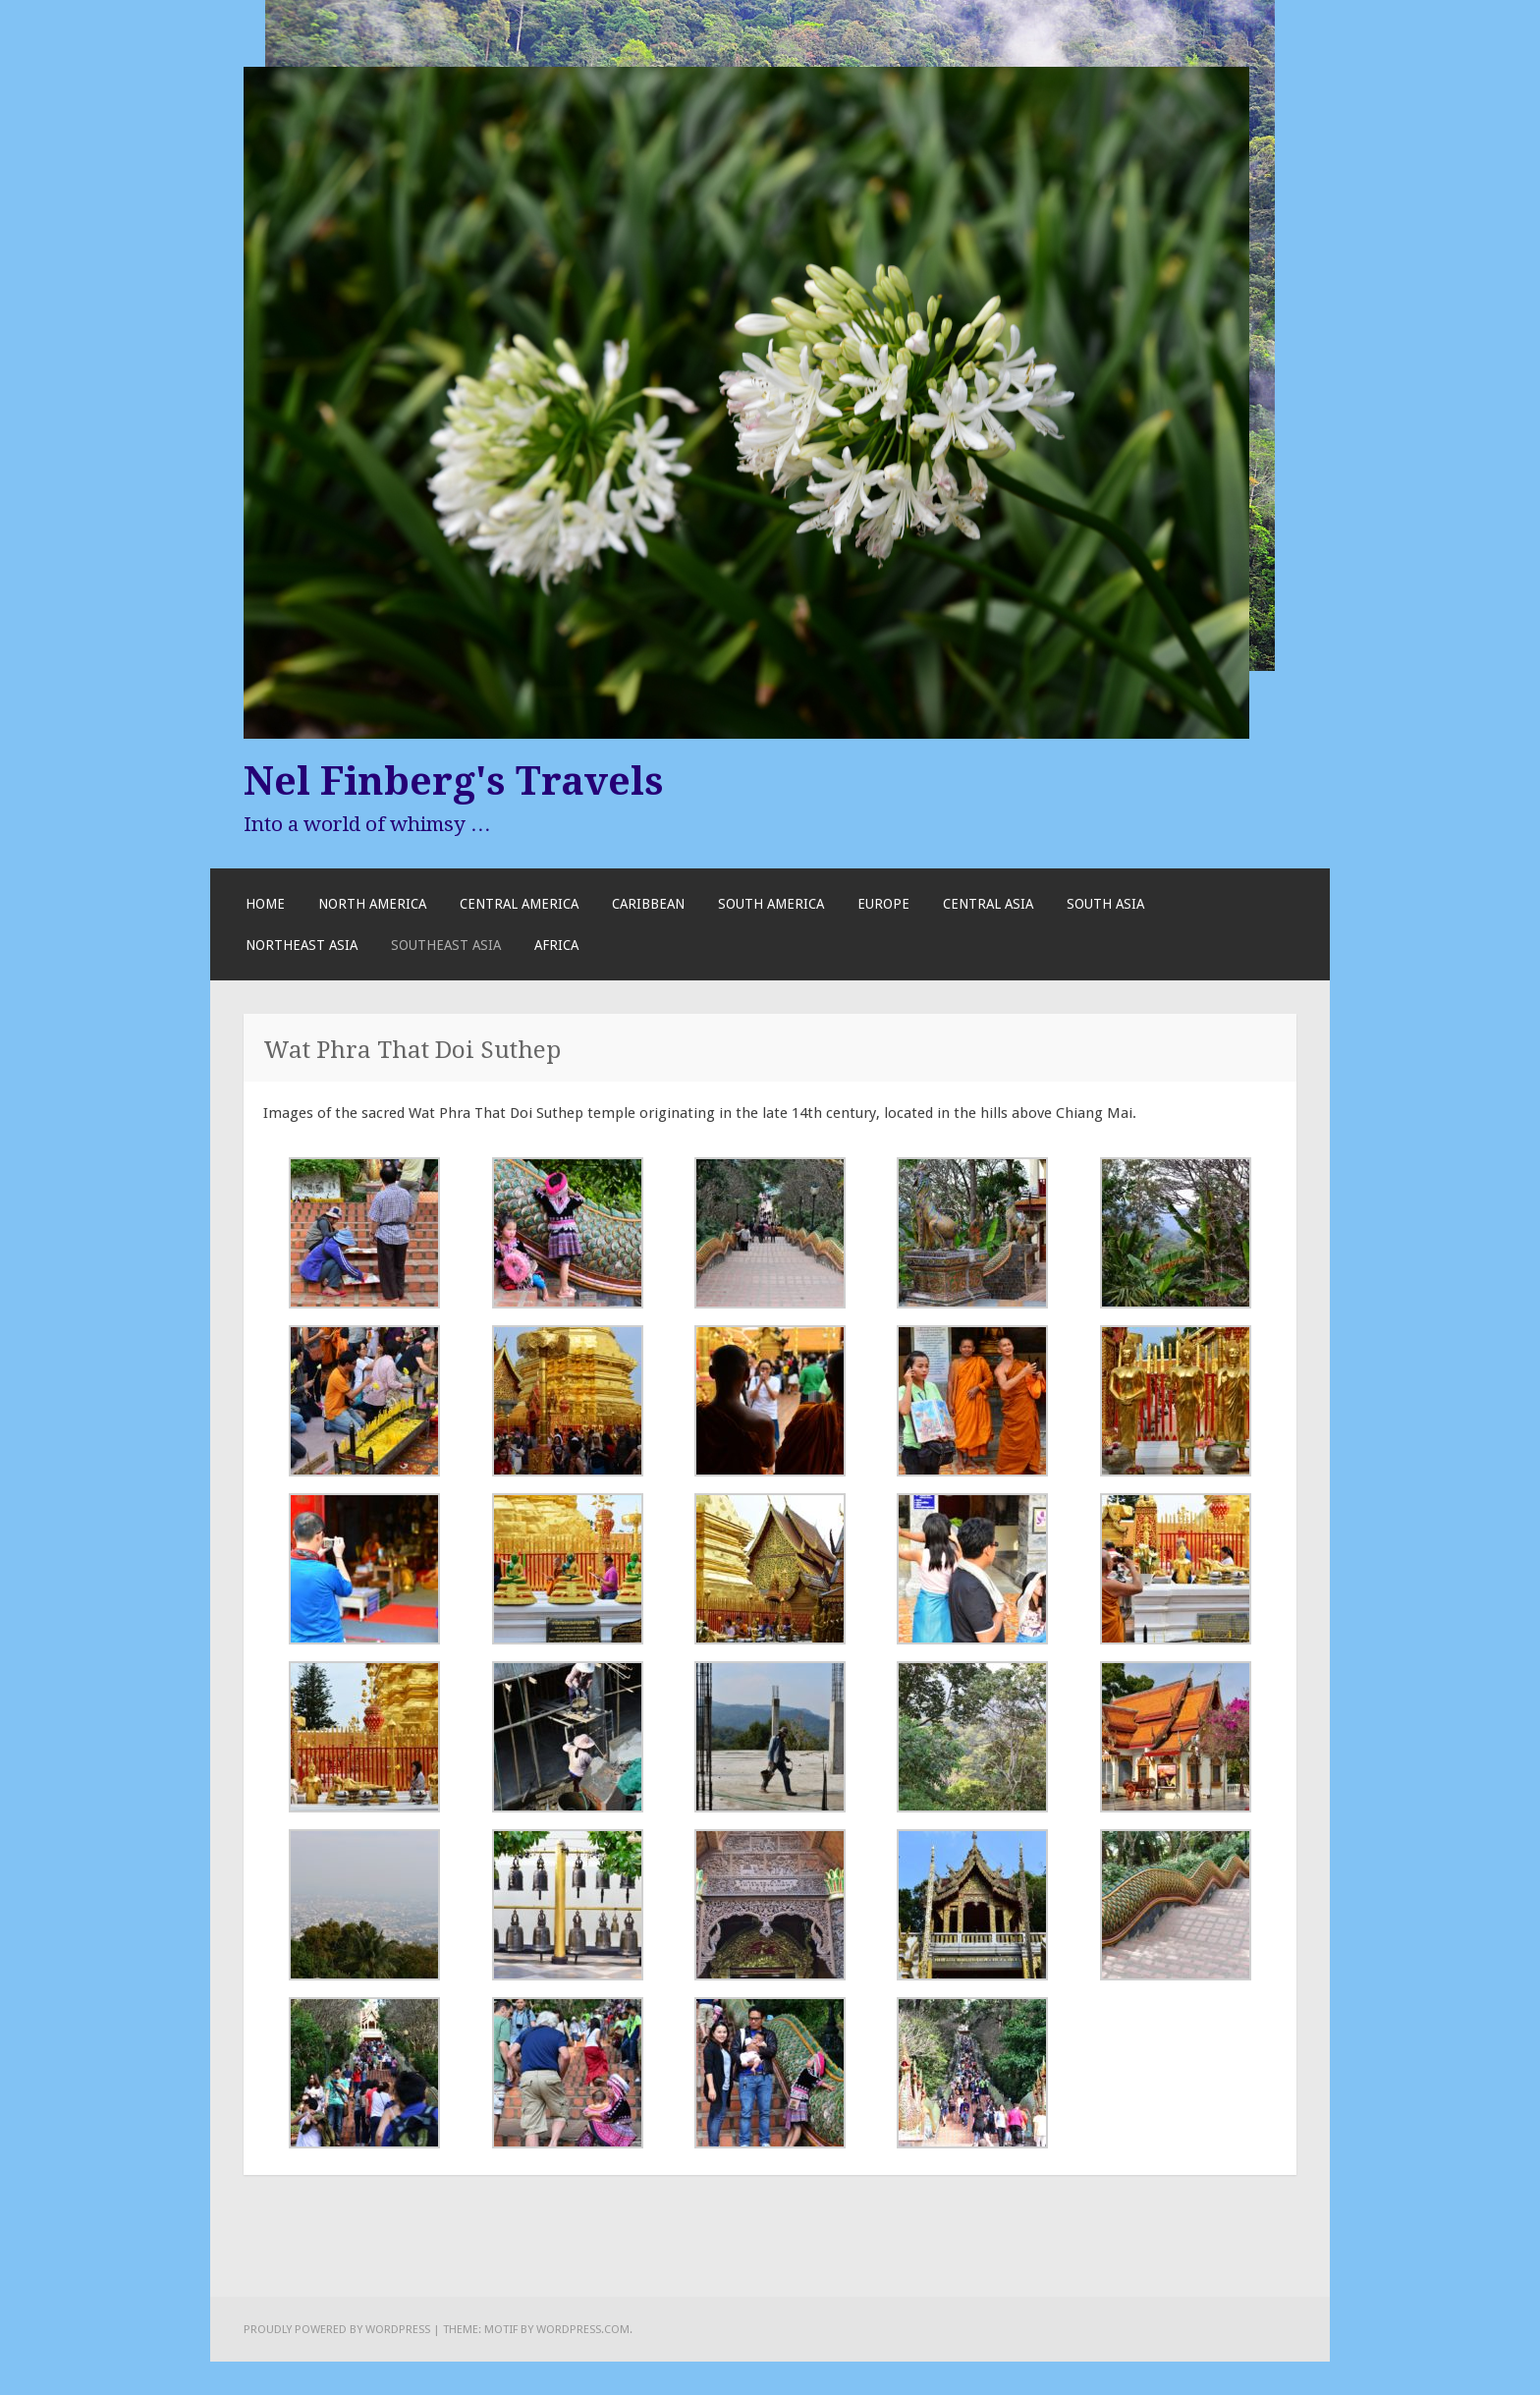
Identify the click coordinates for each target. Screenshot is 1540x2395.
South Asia (1105, 904)
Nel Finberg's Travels (454, 781)
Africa (556, 945)
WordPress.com (583, 2329)
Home (265, 904)
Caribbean (648, 904)
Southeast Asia (446, 945)
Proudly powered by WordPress (337, 2329)
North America (372, 904)
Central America (519, 904)
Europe (883, 904)
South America (771, 904)
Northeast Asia (302, 945)
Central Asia (988, 904)
